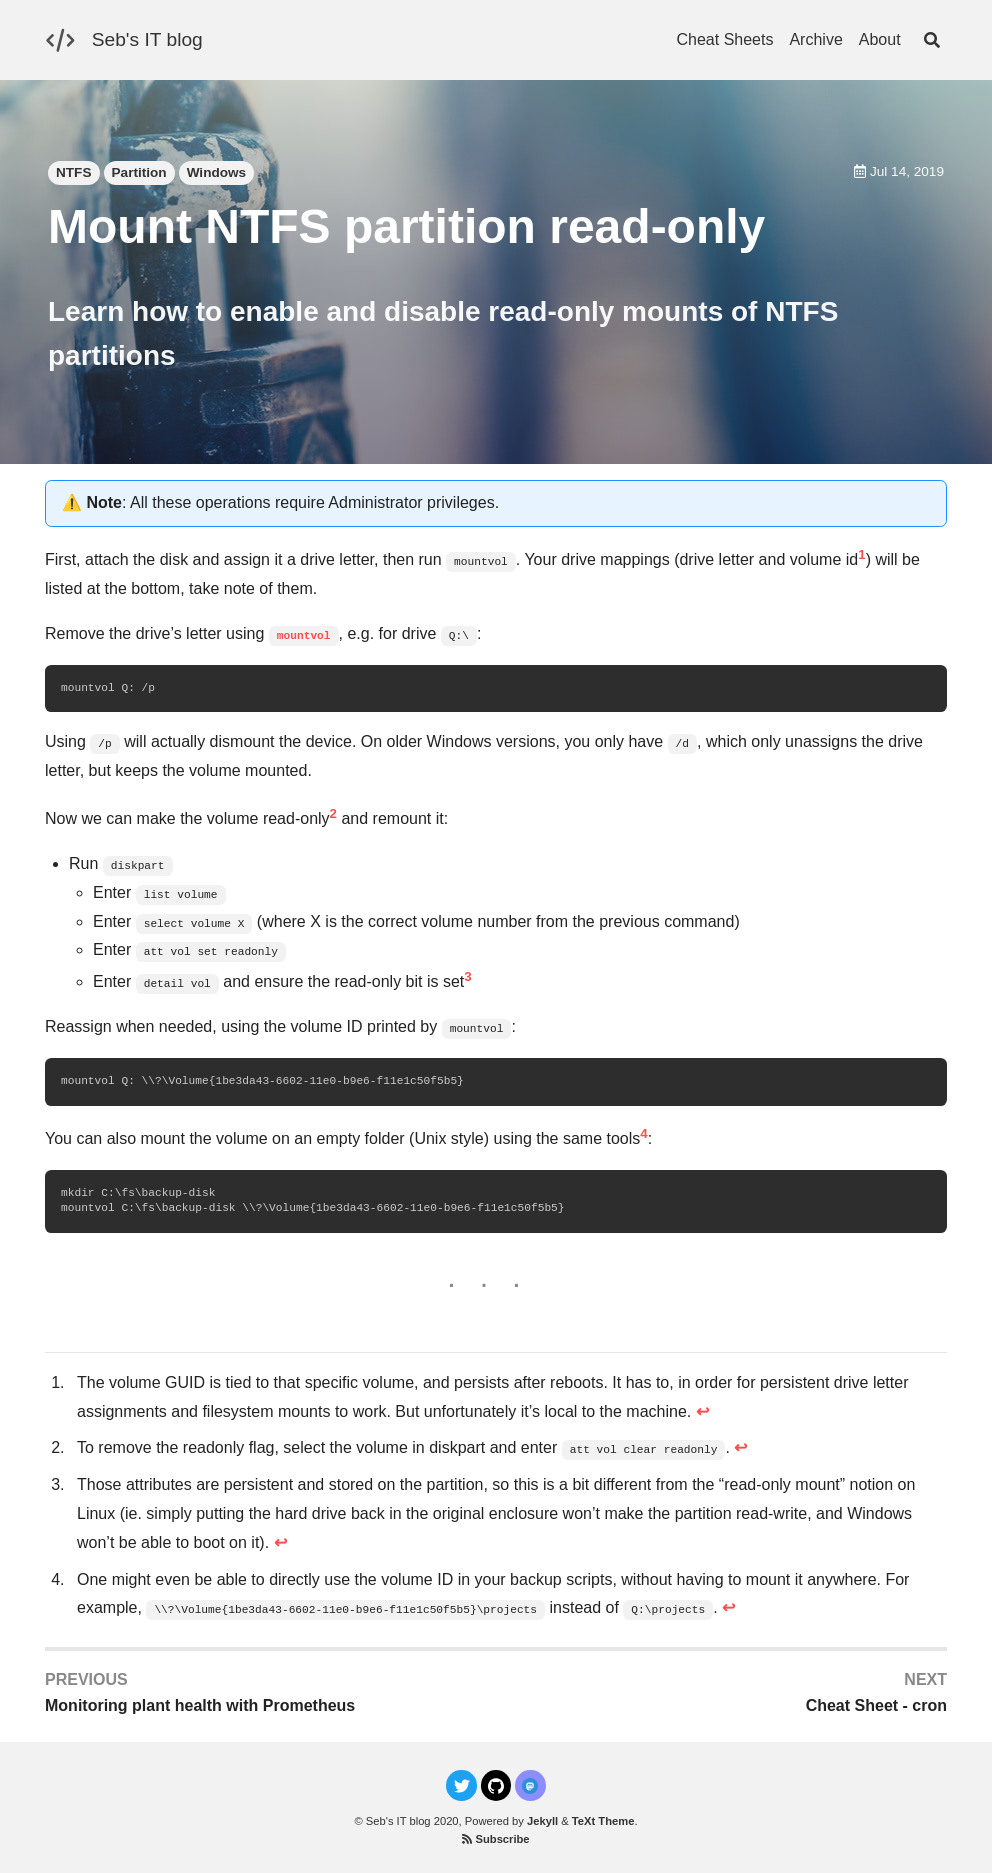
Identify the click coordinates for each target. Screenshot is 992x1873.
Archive (815, 39)
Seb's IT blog (147, 39)
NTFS (74, 172)
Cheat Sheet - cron (876, 1705)
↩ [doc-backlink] (702, 1411)
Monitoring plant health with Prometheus (200, 1705)
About (880, 39)
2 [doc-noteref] (333, 813)
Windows (217, 172)
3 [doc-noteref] (467, 976)
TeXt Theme (603, 1821)
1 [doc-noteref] (861, 554)
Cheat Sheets (724, 39)
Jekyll (542, 1821)
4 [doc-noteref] (643, 1133)
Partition (139, 172)
